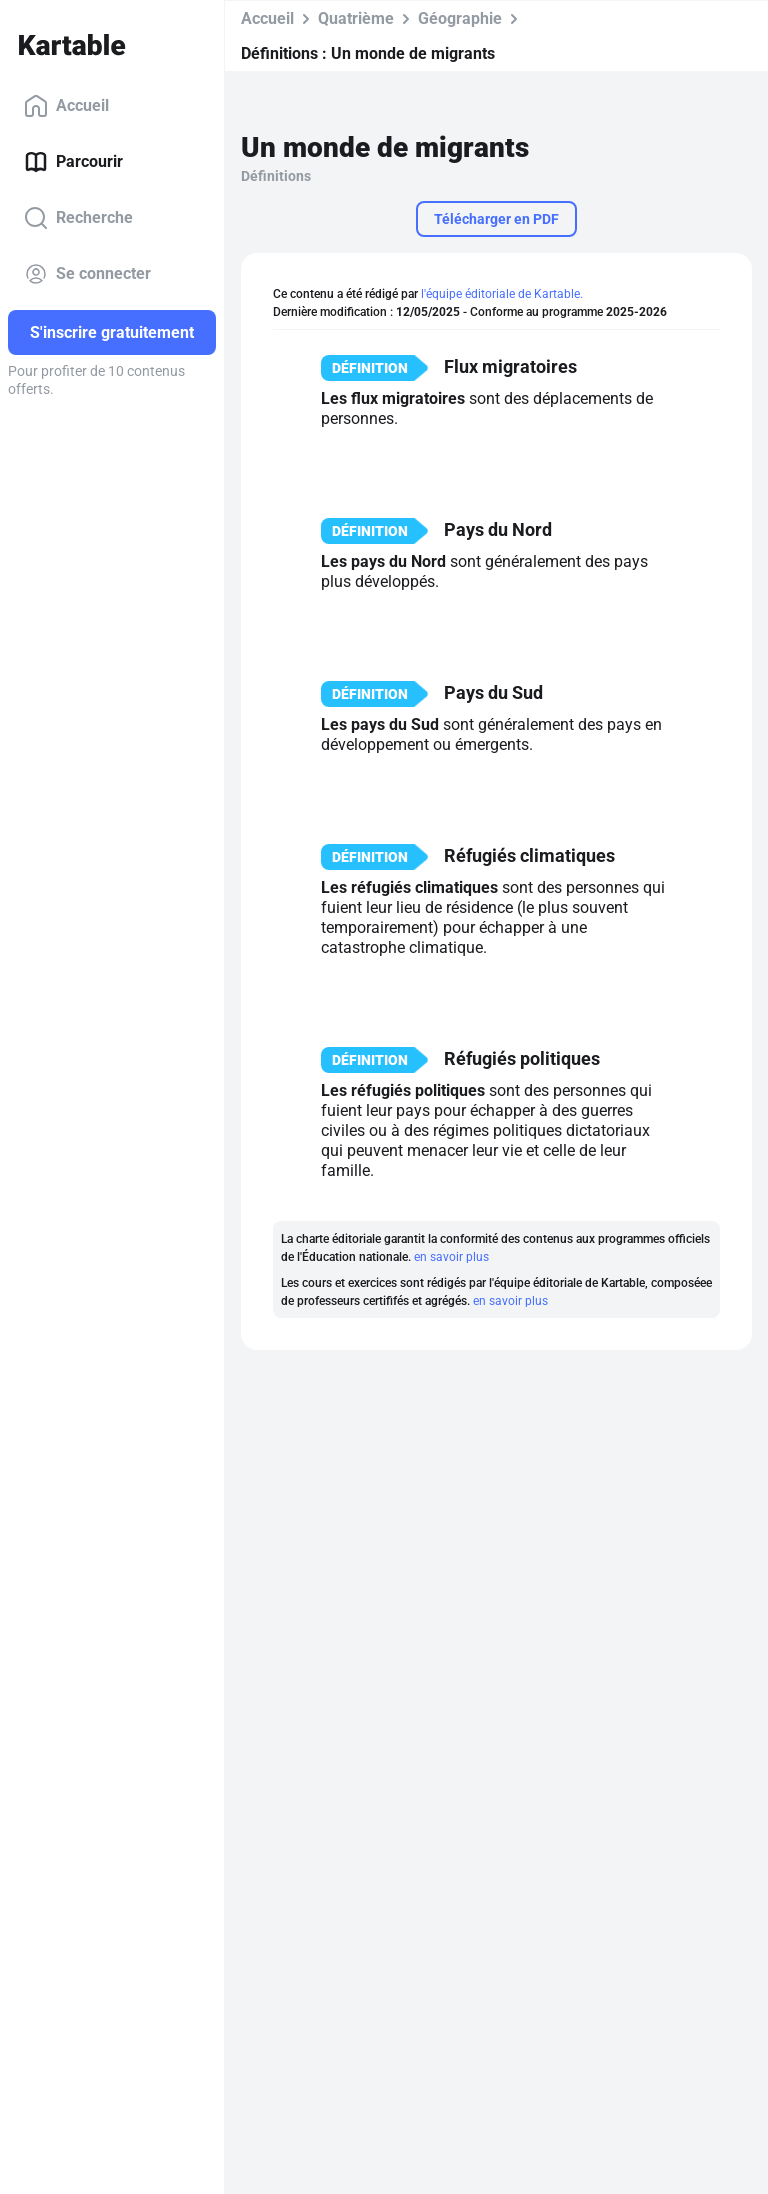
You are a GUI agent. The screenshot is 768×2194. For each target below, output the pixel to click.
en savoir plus (451, 1257)
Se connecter (87, 274)
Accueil (66, 106)
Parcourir (73, 162)
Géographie (460, 18)
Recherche (78, 218)
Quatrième (356, 18)
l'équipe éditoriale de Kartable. (502, 294)
